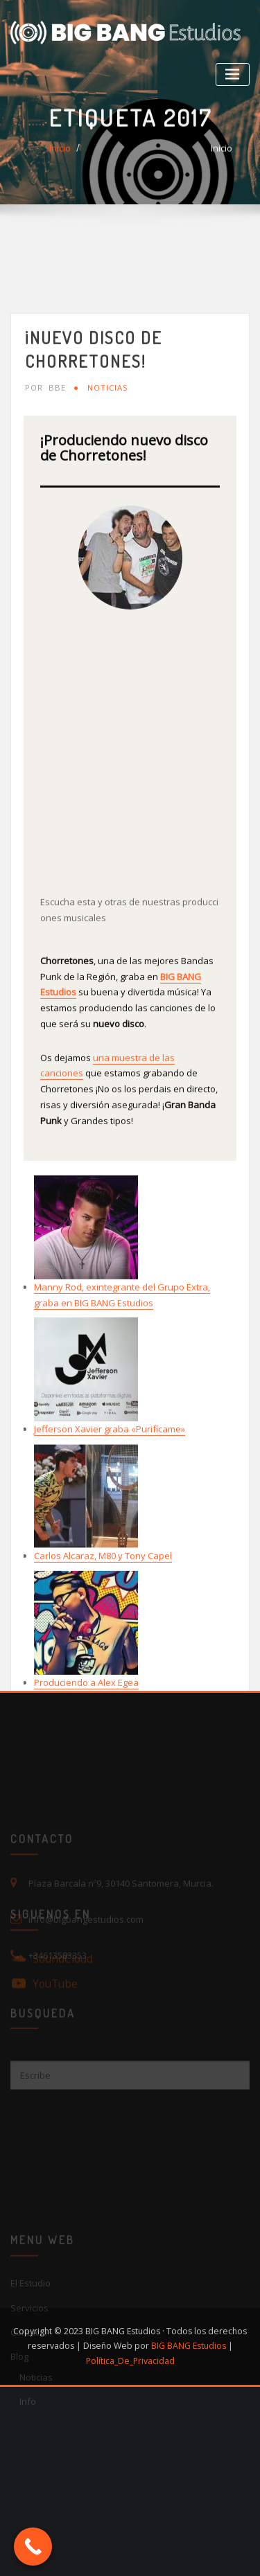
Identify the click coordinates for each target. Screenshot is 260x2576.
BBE (45, 518)
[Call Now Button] (33, 2547)
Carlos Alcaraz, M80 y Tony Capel (103, 1686)
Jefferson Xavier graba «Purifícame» (109, 1559)
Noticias (107, 518)
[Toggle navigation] (233, 74)
